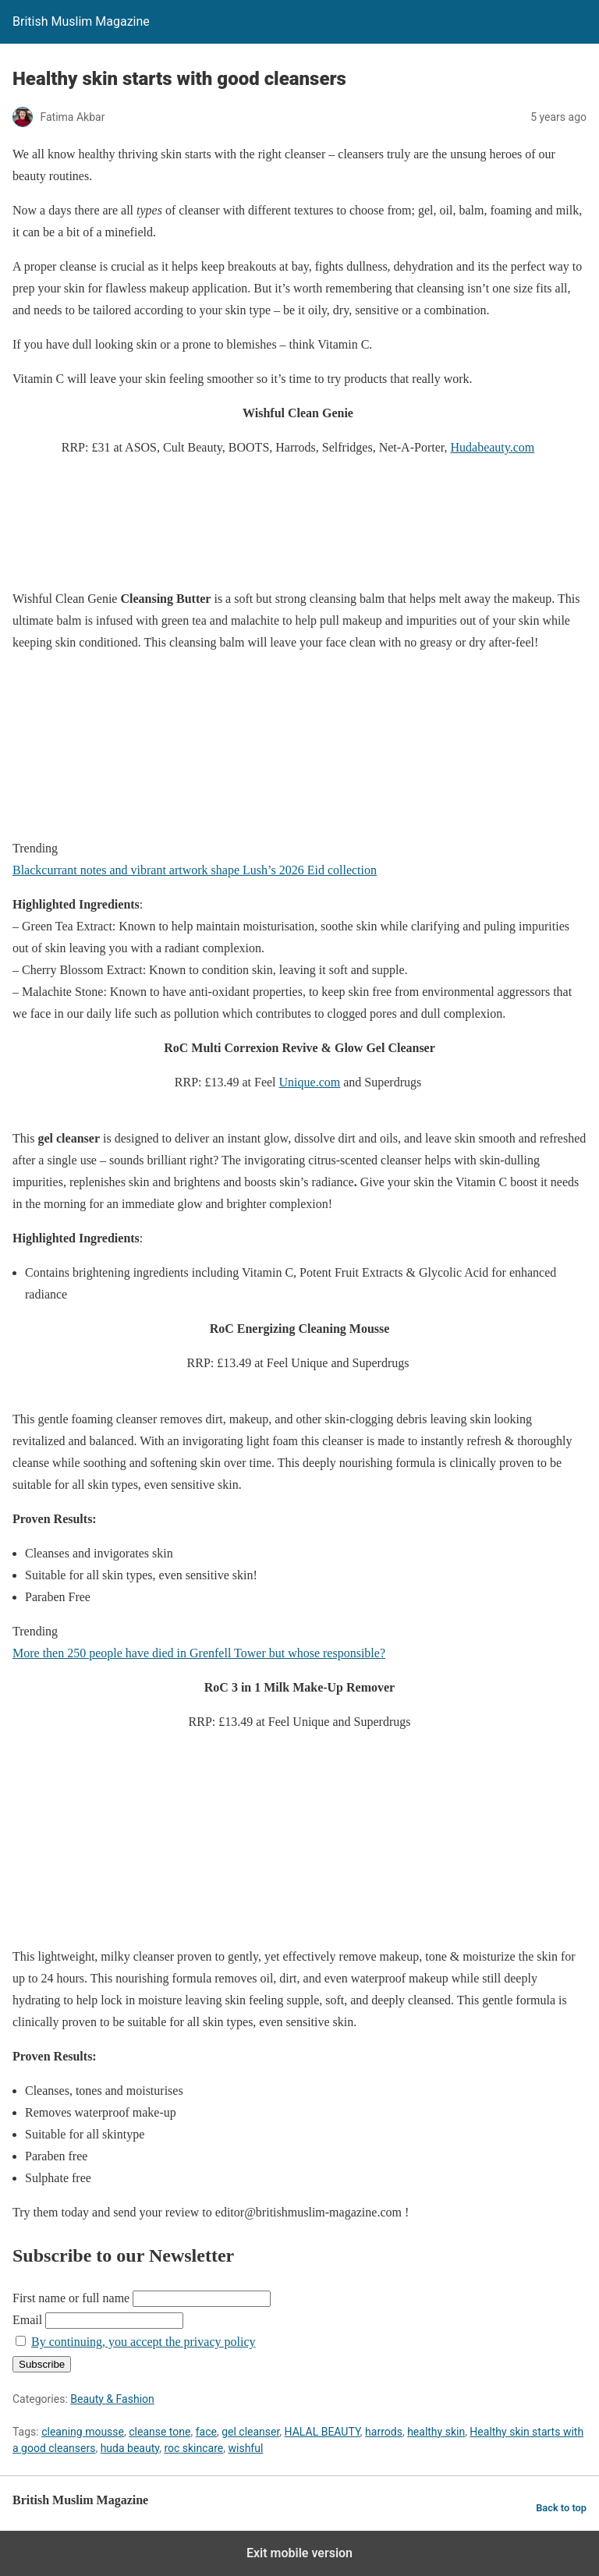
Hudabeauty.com (492, 447)
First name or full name (70, 2298)
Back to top (561, 2508)
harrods (383, 2431)
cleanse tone (159, 2431)
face (206, 2431)
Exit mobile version (299, 2553)
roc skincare (193, 2448)
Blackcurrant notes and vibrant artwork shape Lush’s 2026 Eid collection (194, 870)
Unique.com (310, 1082)
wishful (245, 2448)
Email (27, 2319)
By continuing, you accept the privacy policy (143, 2341)
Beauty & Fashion (112, 2399)
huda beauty (130, 2448)
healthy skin (436, 2431)
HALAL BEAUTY (322, 2431)
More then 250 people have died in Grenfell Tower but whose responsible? (198, 1653)
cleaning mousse (82, 2431)
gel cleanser (250, 2431)
